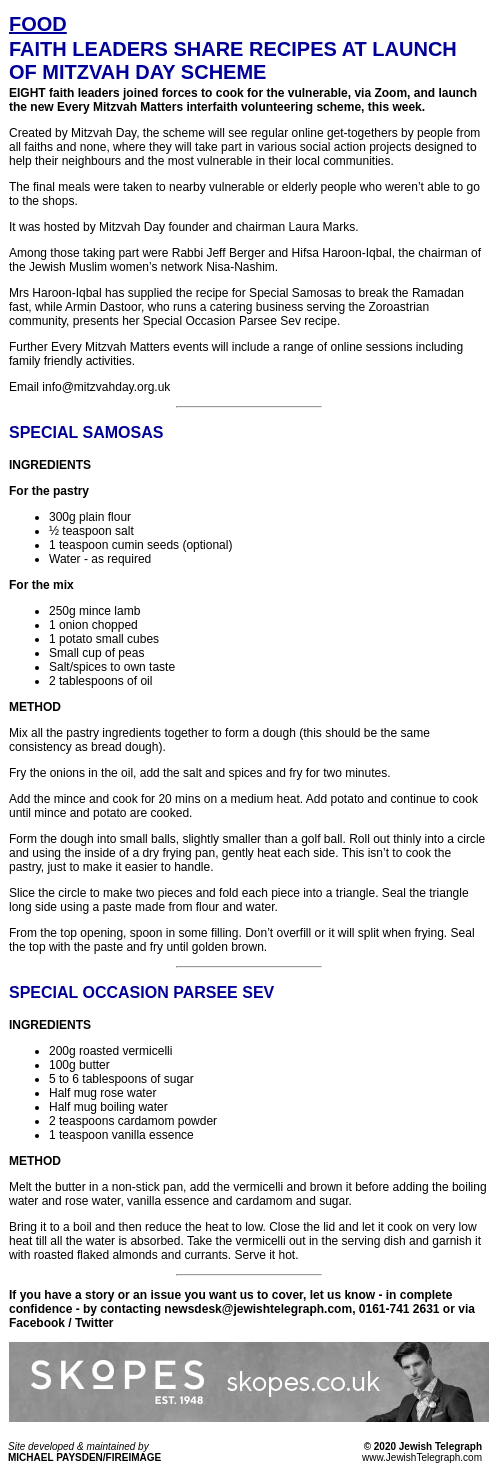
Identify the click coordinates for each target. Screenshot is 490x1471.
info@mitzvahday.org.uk (106, 387)
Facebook (37, 1323)
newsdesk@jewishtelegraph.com (258, 1309)
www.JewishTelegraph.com (422, 1457)
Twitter (94, 1323)
